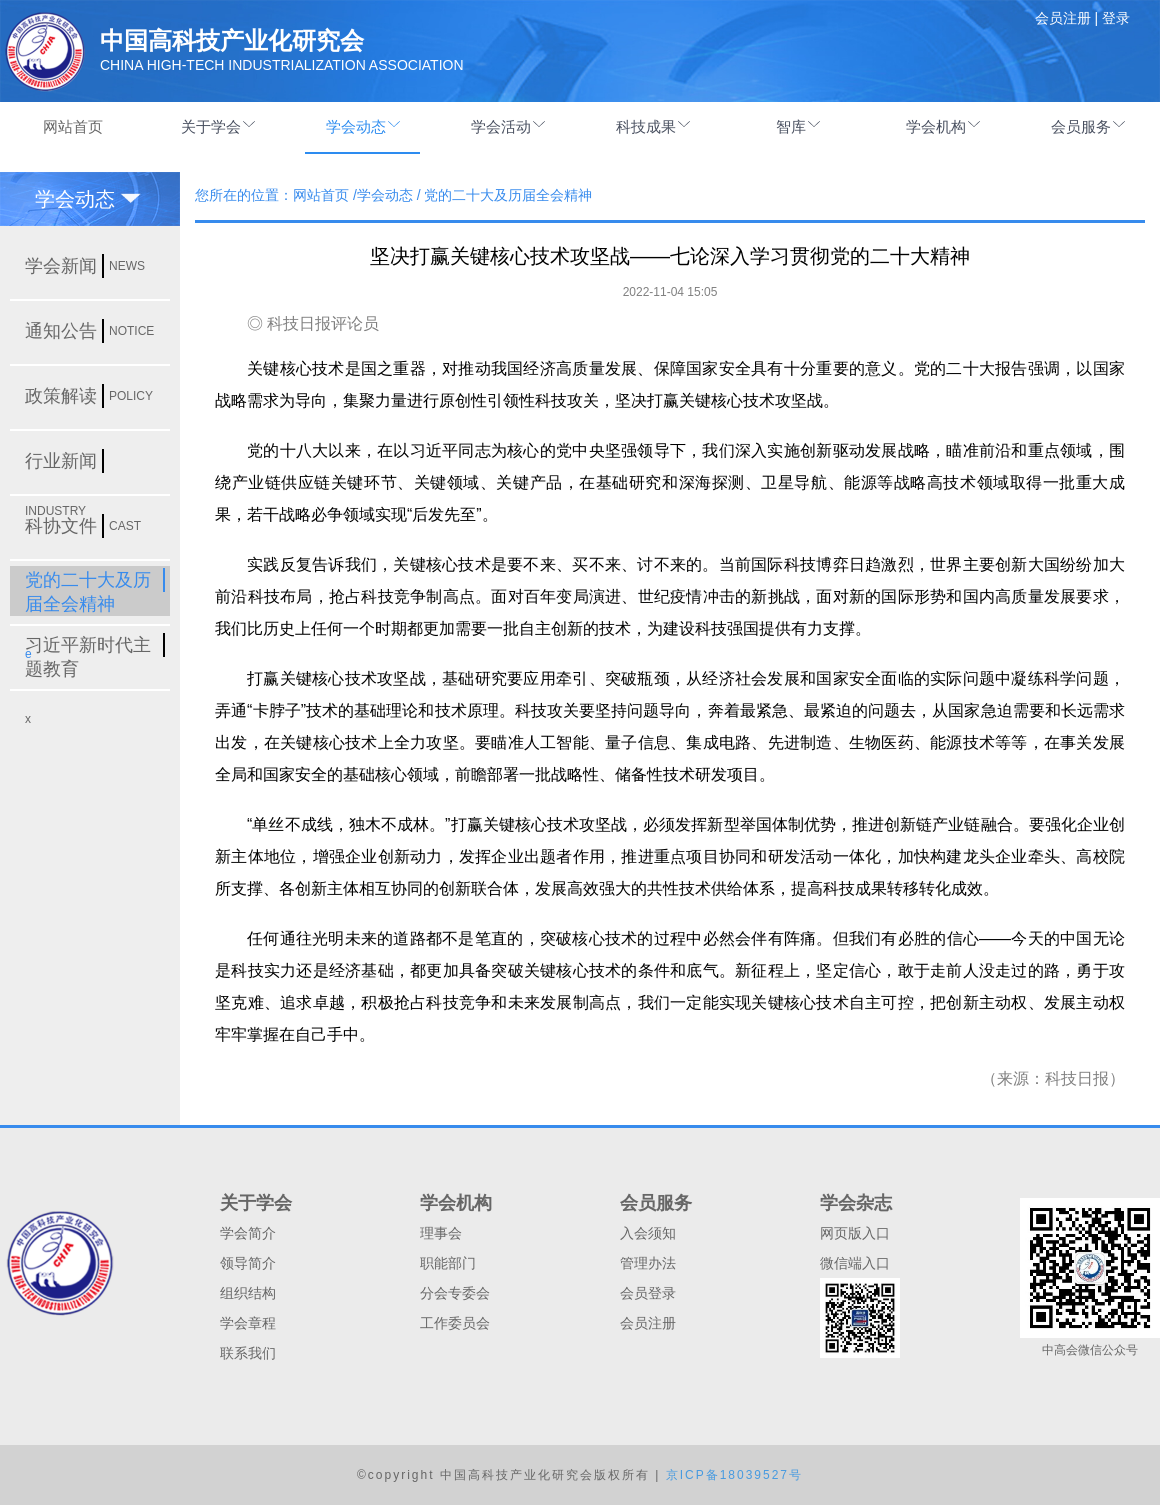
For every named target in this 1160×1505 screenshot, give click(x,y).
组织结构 (248, 1293)
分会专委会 (455, 1293)
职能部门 (448, 1263)
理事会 (441, 1233)
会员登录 (648, 1293)
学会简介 (248, 1233)
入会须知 (648, 1233)
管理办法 (648, 1263)
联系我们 (248, 1353)
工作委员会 (455, 1323)
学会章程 (248, 1323)
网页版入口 (855, 1233)
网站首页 (73, 126)
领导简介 (248, 1263)
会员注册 (648, 1323)
